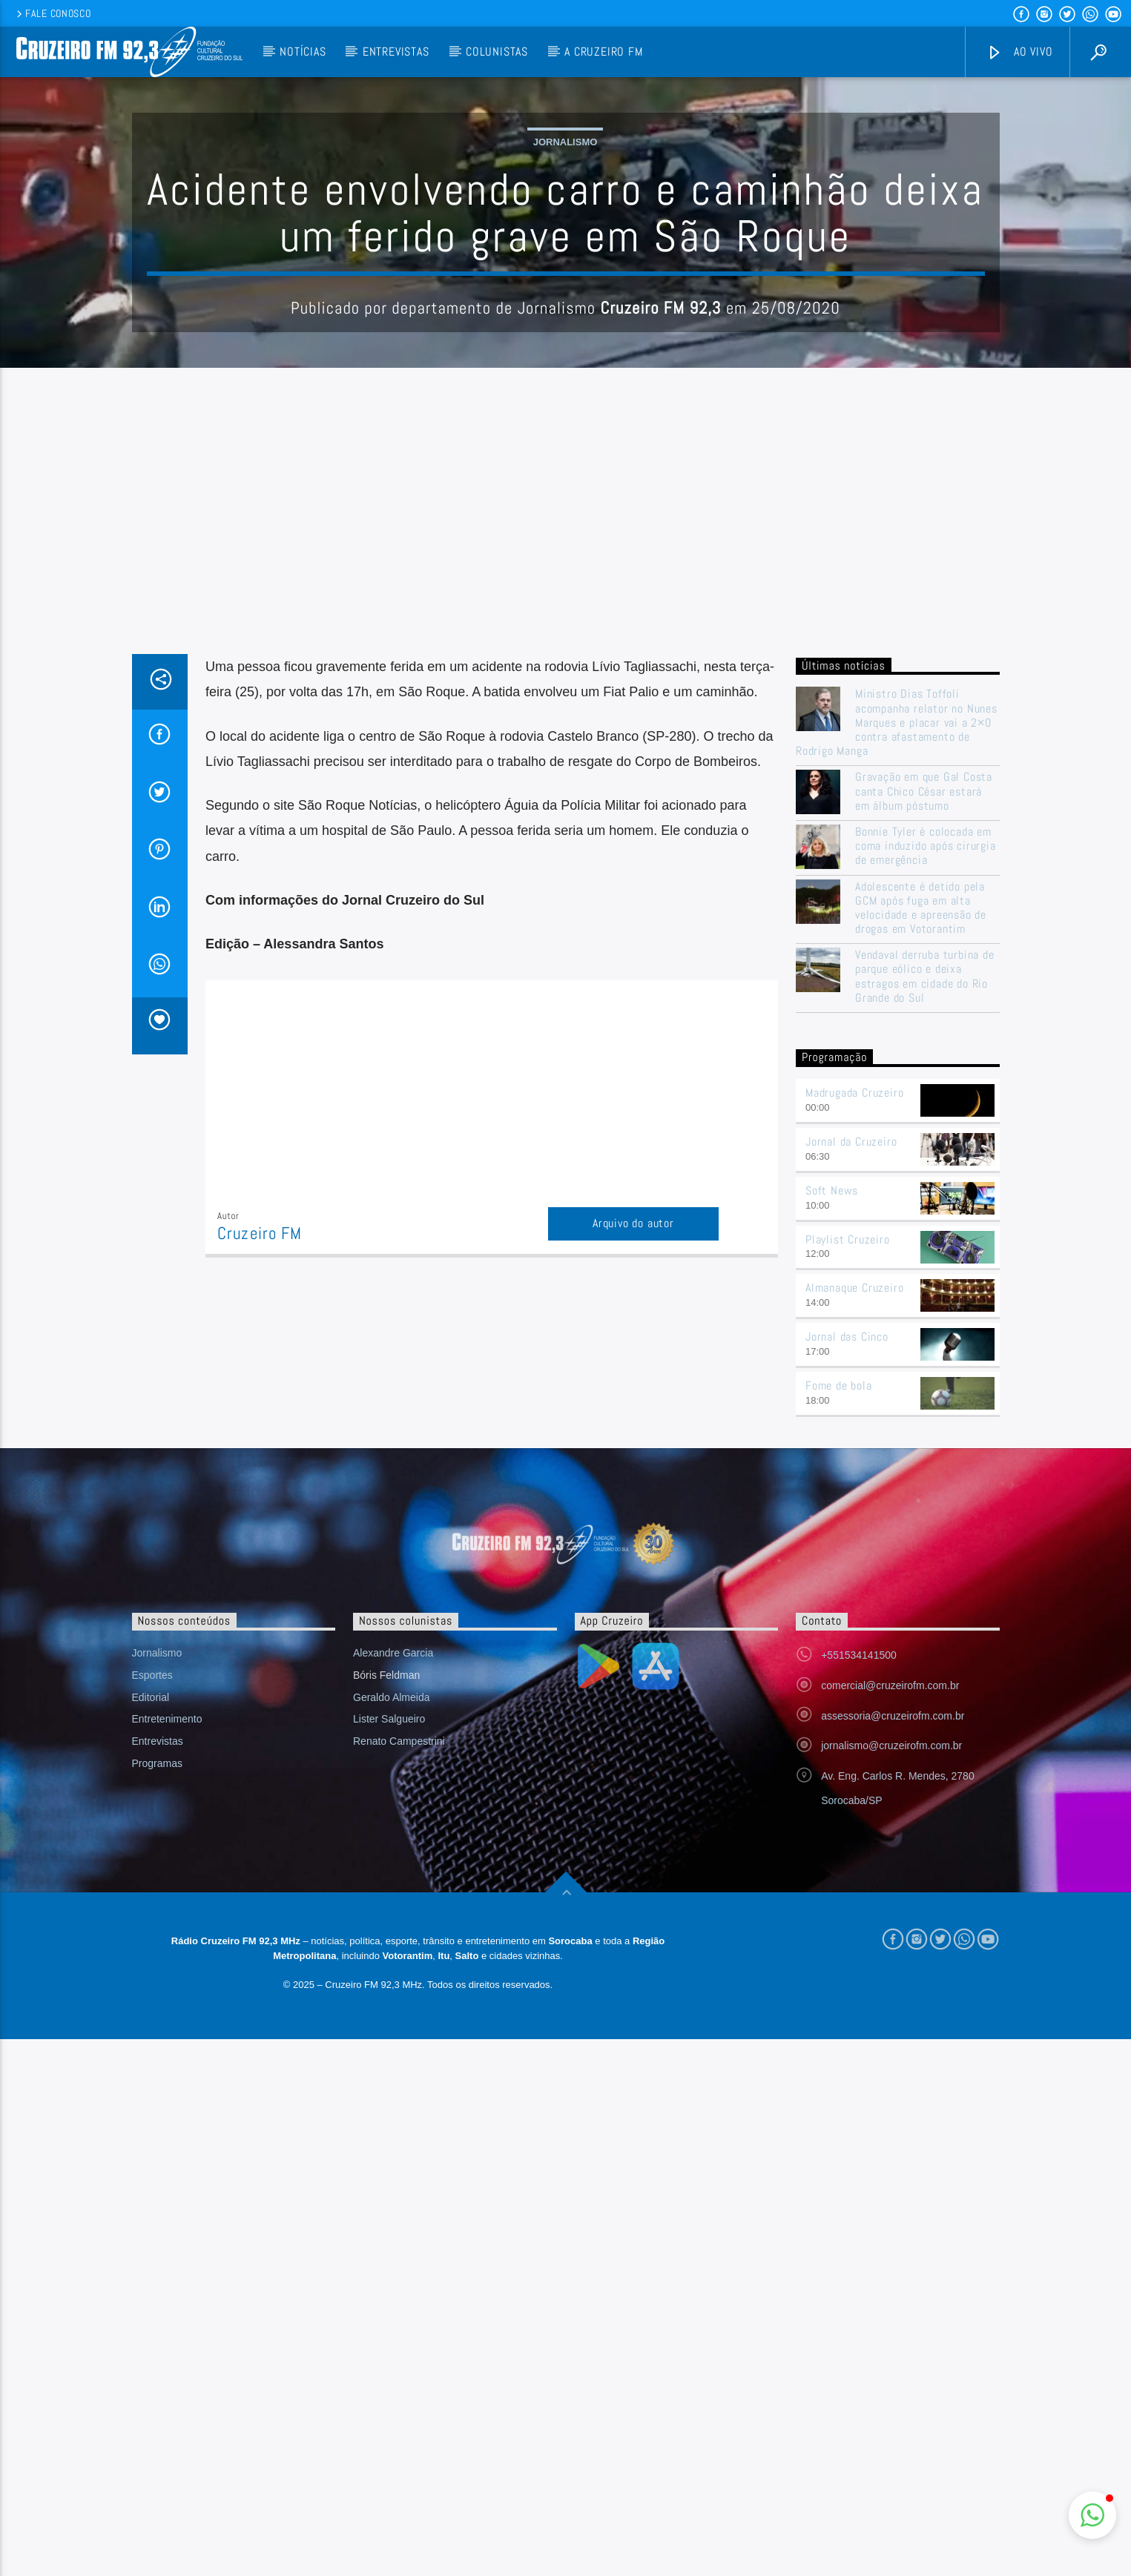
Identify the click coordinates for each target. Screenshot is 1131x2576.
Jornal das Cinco (846, 1873)
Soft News (831, 1727)
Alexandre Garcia (393, 2190)
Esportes (152, 2212)
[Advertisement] (566, 842)
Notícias (303, 51)
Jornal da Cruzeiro (851, 1678)
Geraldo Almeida (391, 2234)
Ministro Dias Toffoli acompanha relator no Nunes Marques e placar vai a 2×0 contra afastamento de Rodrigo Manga (897, 1021)
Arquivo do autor (633, 1522)
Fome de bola (838, 1922)
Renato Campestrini (399, 2278)
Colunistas (497, 51)
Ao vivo (1019, 52)
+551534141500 (859, 2192)
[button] (1092, 2515)
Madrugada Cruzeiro (854, 1629)
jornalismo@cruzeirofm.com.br (891, 2282)
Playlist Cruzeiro (847, 1776)
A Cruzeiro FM (603, 51)
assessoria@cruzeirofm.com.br (892, 2253)
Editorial (151, 2234)
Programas (157, 2300)
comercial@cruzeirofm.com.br (890, 2222)
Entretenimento (167, 2256)
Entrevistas (396, 51)
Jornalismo (565, 291)
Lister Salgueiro (389, 2256)
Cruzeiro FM (259, 1533)
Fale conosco (52, 13)
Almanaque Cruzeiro (854, 1824)
